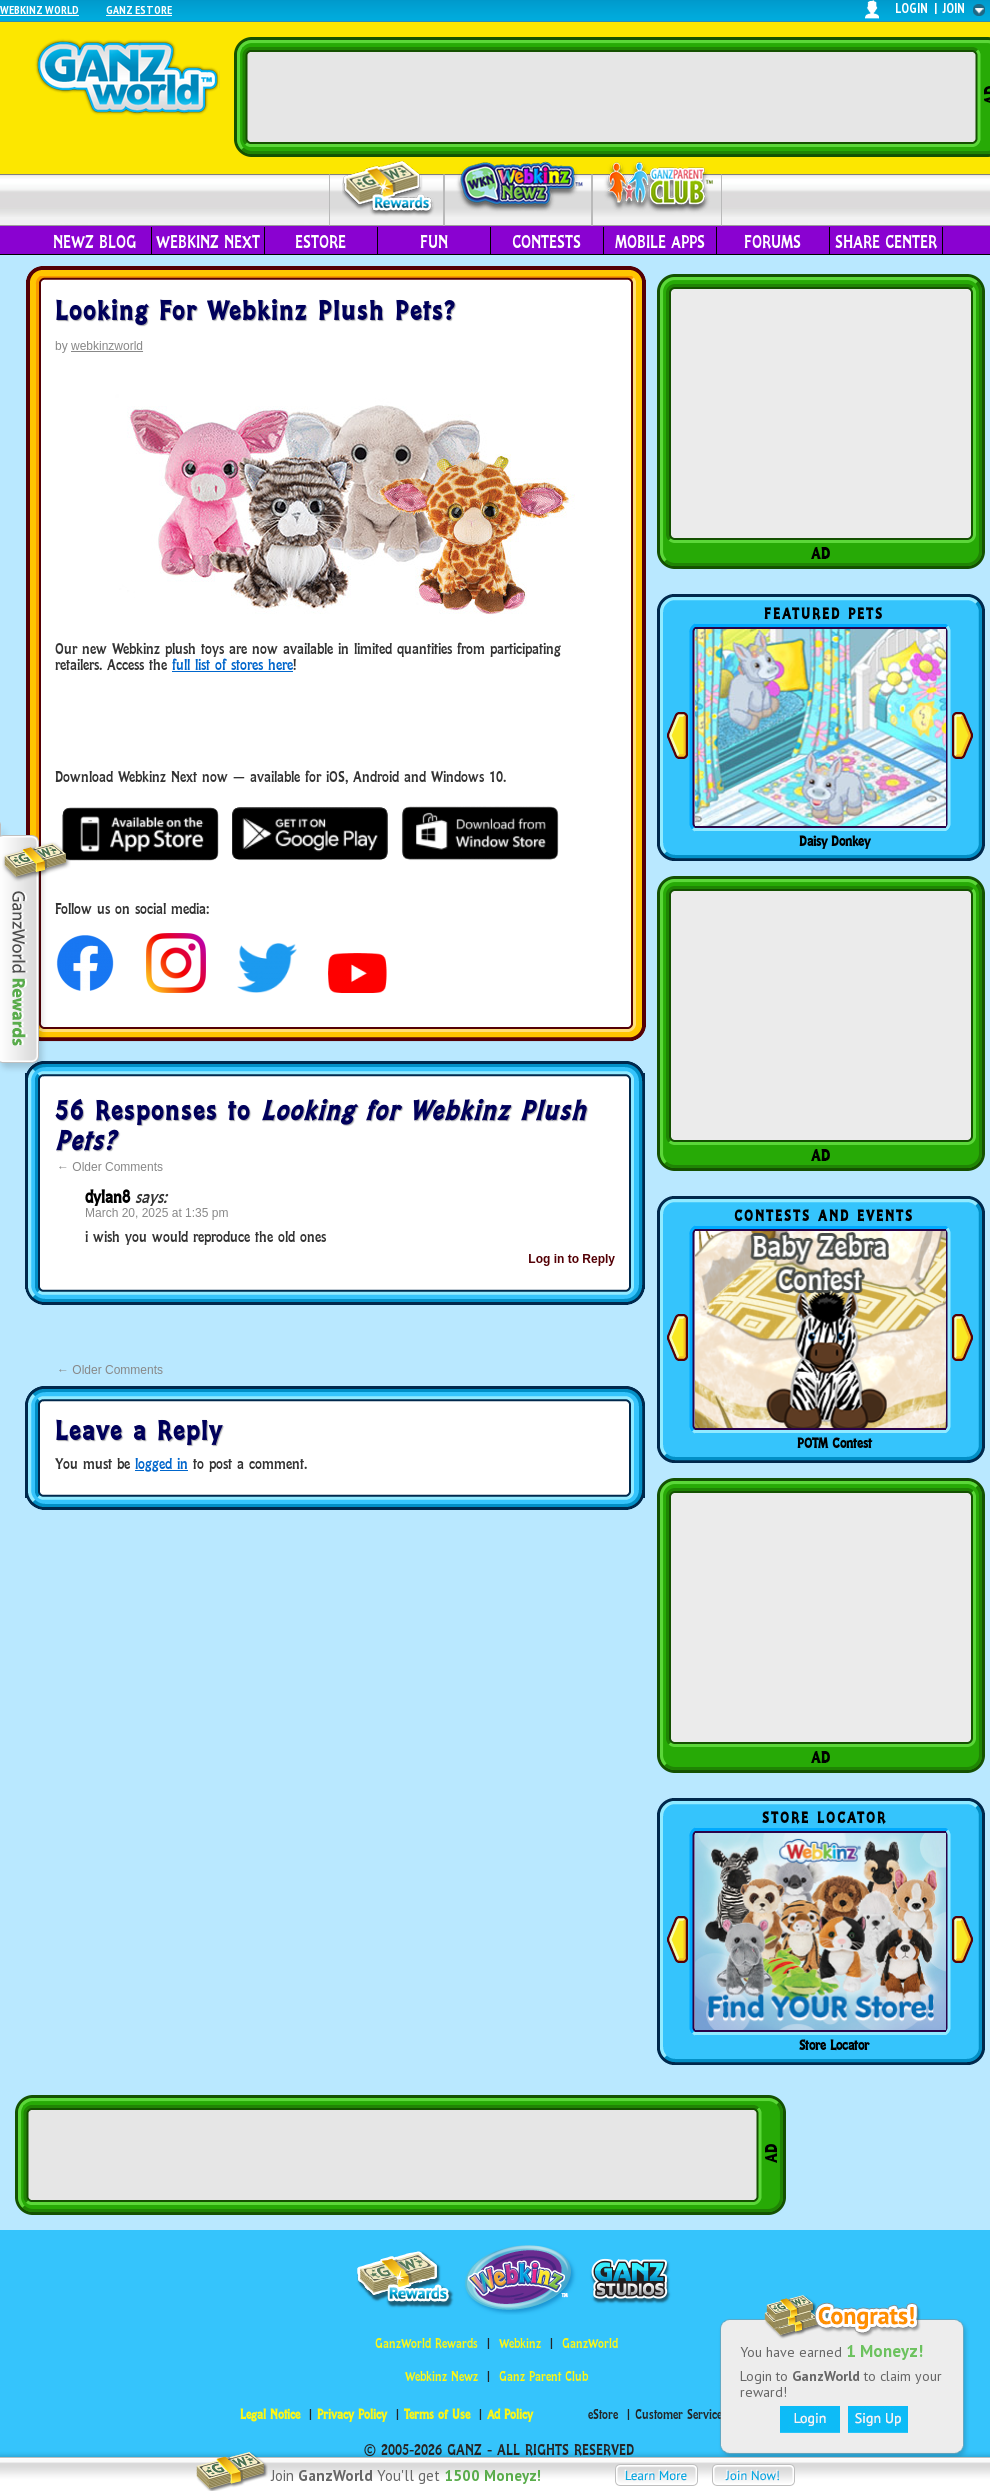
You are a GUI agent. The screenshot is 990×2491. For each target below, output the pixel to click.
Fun (434, 242)
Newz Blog (94, 242)
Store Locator (834, 2045)
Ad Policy (510, 2414)
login (911, 8)
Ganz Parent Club (543, 2376)
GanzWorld (590, 2343)
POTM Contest (834, 1443)
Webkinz (520, 2343)
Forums (772, 242)
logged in (161, 1463)
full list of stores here (232, 664)
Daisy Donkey (834, 841)
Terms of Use (437, 2414)
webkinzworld (107, 346)
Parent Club (657, 187)
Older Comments (110, 1167)
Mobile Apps (660, 242)
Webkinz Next (208, 242)
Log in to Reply (571, 1259)
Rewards (388, 188)
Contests (546, 242)
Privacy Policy (352, 2414)
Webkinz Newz (518, 187)
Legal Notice (270, 2414)
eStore (320, 242)
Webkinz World (39, 9)
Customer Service (678, 2414)
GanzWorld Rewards (426, 2343)
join (954, 8)
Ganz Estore (139, 9)
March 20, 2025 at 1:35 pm (156, 1213)
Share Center (886, 242)
